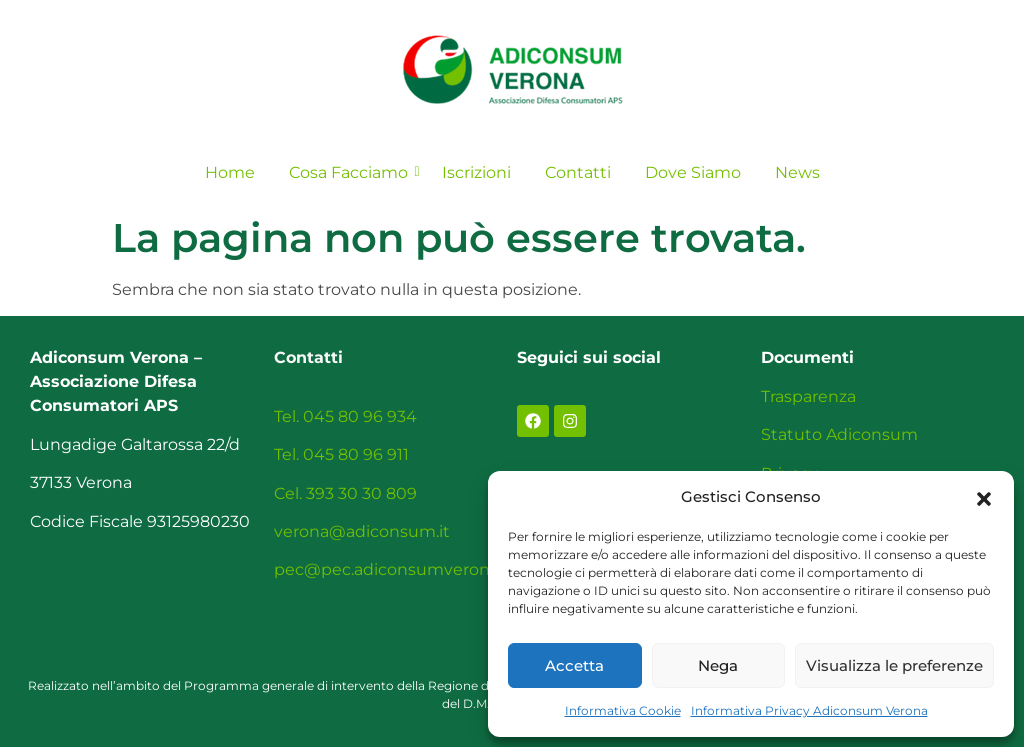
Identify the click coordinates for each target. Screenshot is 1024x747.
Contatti (578, 172)
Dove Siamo (693, 172)
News (797, 172)
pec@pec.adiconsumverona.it (393, 569)
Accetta (574, 665)
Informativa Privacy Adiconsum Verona (809, 710)
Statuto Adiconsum (839, 434)
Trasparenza (808, 396)
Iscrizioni (476, 172)
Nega (718, 665)
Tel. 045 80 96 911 (341, 454)
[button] (984, 497)
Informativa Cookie (623, 710)
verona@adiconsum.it (362, 531)
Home (230, 172)
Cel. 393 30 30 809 (345, 493)
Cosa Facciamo (352, 172)
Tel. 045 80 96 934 (345, 416)
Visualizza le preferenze (894, 665)
